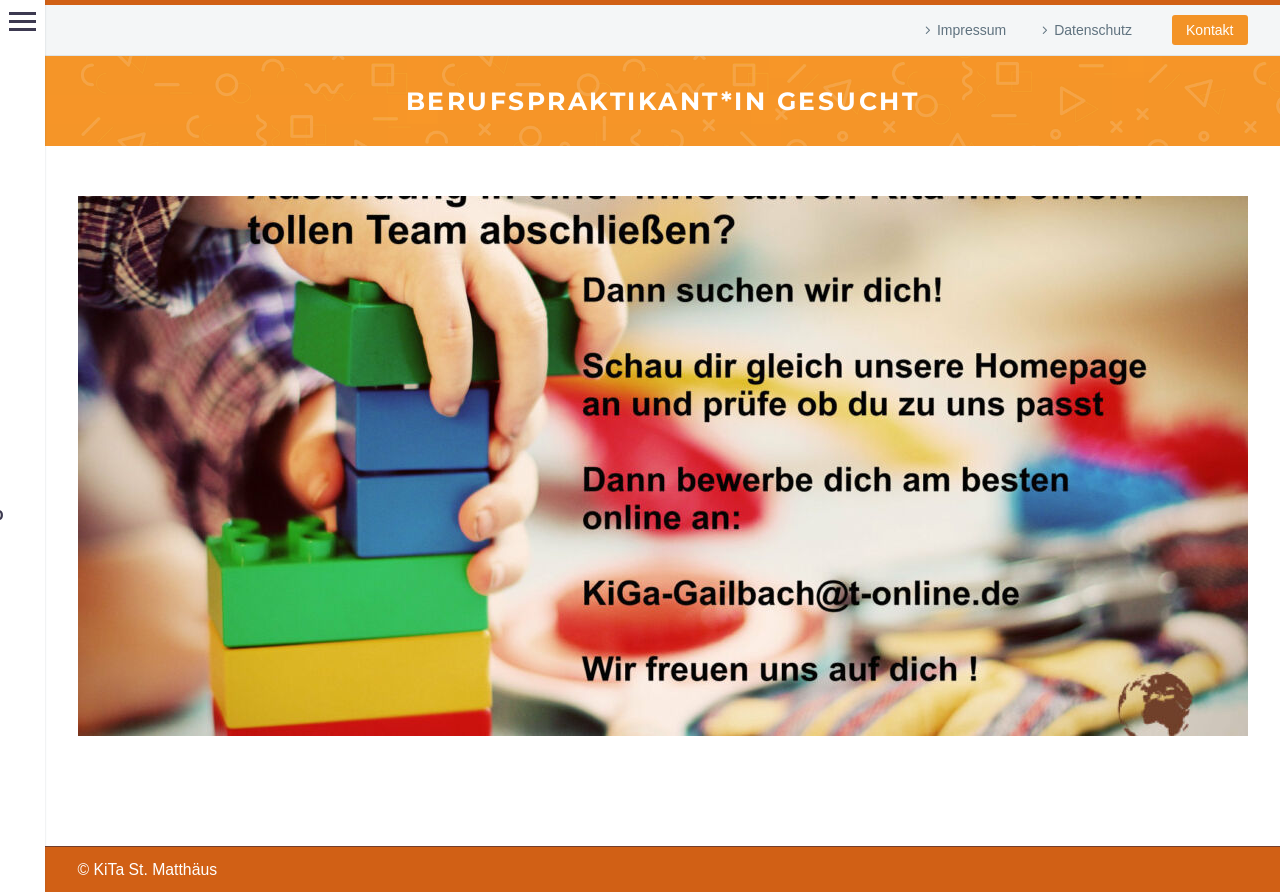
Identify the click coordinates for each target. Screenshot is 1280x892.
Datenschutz (1093, 30)
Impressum (971, 30)
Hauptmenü (22, 21)
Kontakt (1209, 30)
